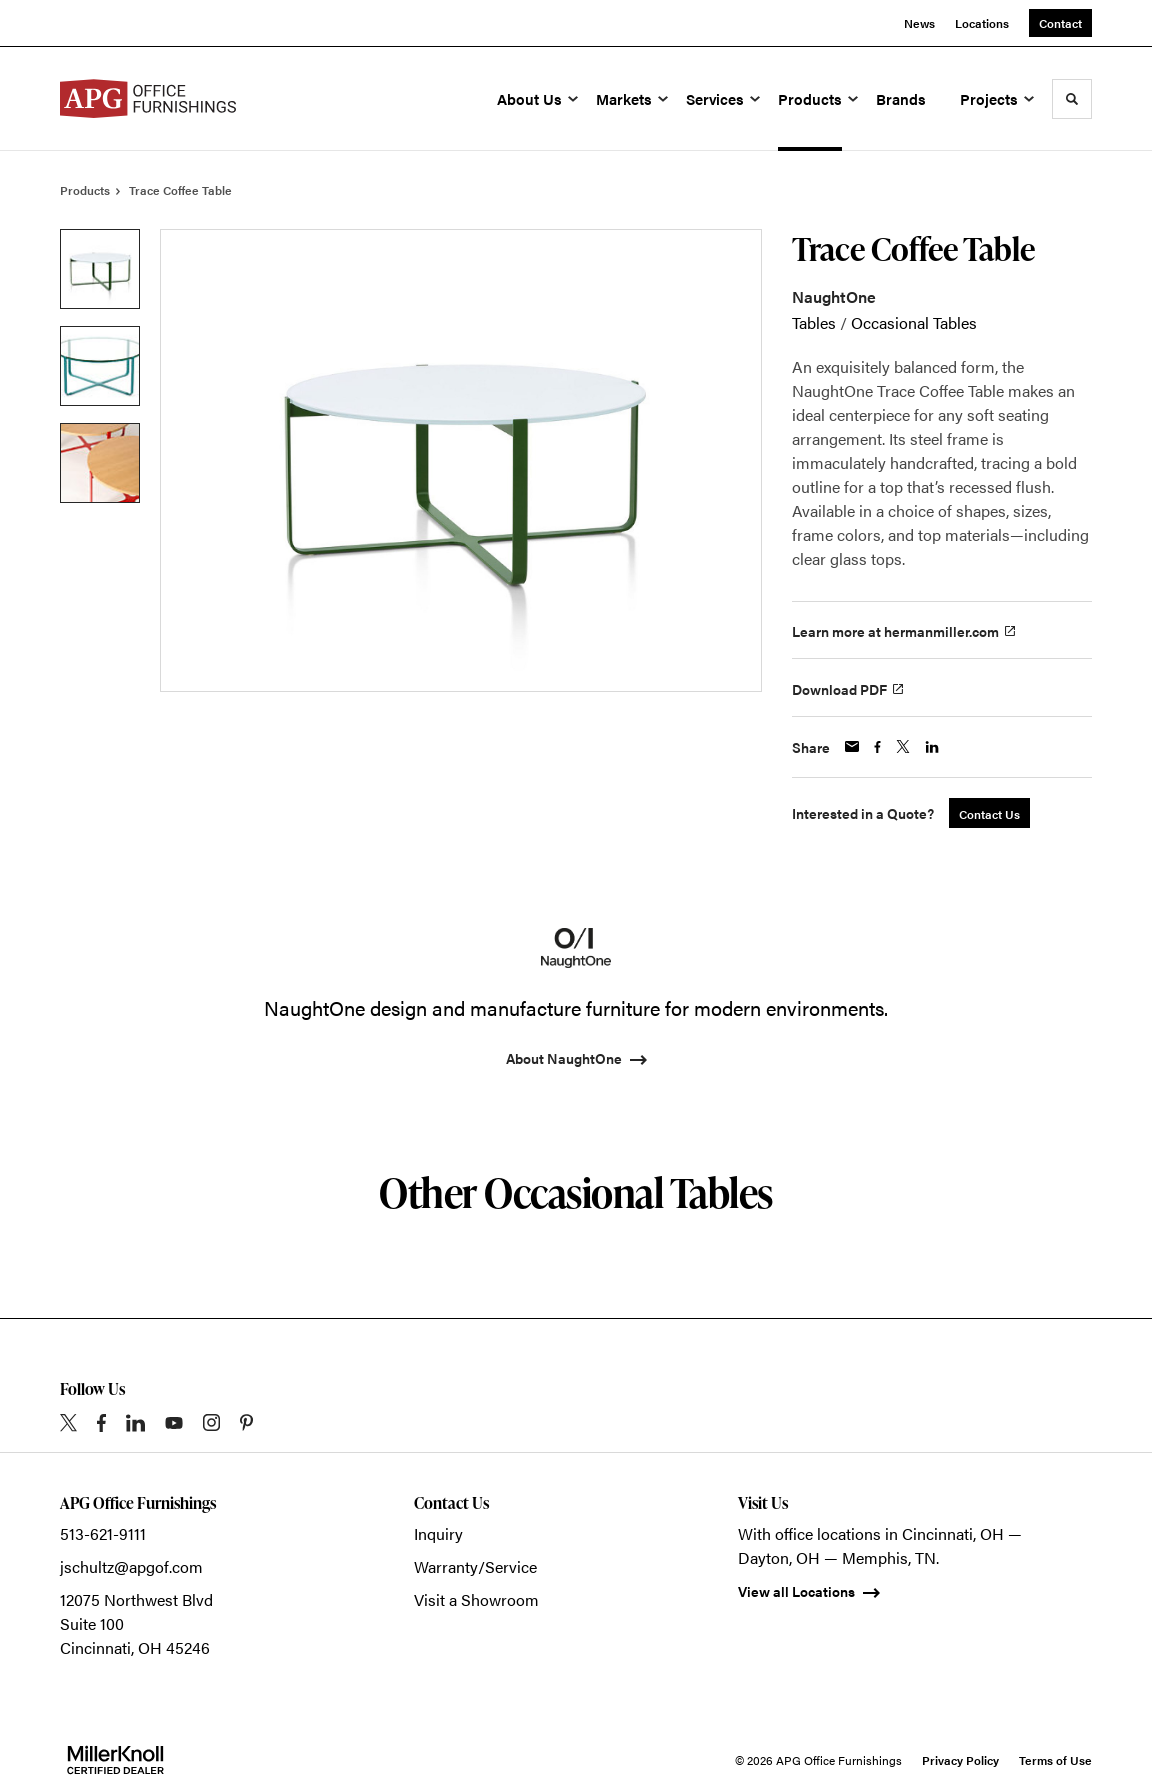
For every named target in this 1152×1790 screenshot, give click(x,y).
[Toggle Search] (1072, 99)
